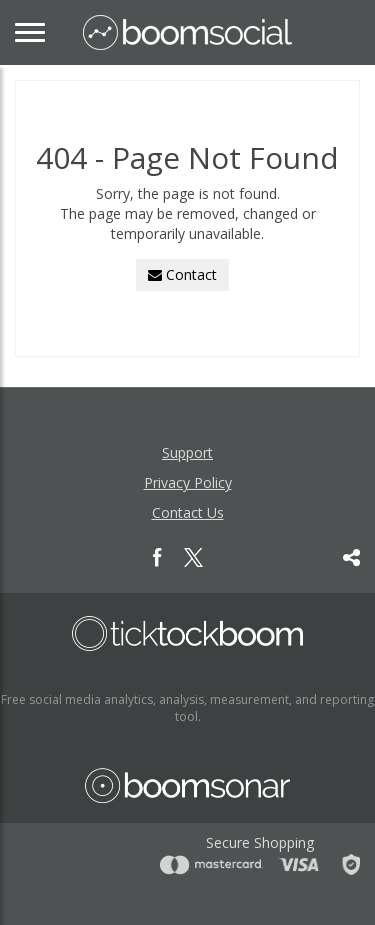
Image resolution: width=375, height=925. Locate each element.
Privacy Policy (188, 482)
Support (187, 452)
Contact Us (188, 512)
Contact (182, 274)
